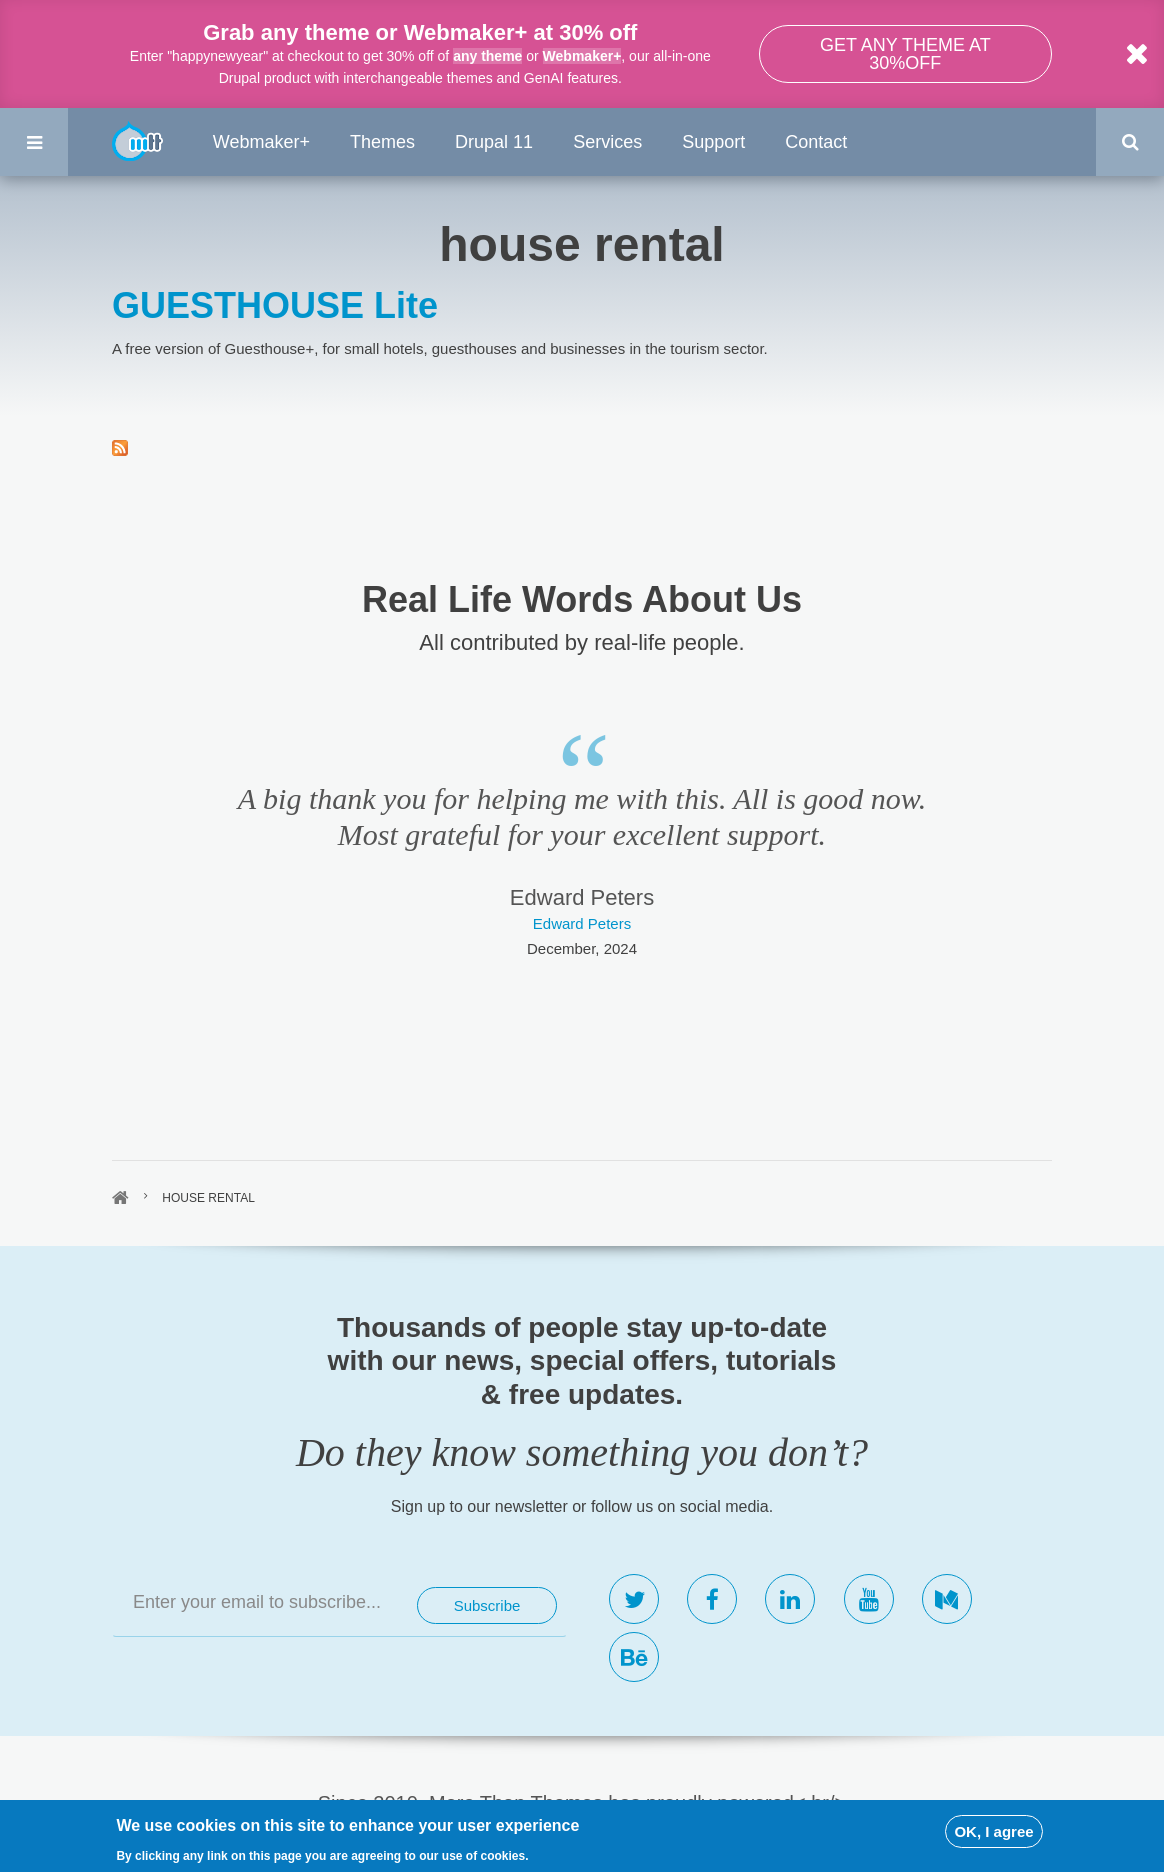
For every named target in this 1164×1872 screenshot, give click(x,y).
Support (713, 142)
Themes (382, 142)
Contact (816, 142)
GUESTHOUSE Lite (275, 305)
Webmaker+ (582, 56)
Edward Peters (582, 923)
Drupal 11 (494, 142)
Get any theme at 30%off (905, 54)
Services (607, 142)
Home (120, 1198)
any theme (487, 56)
